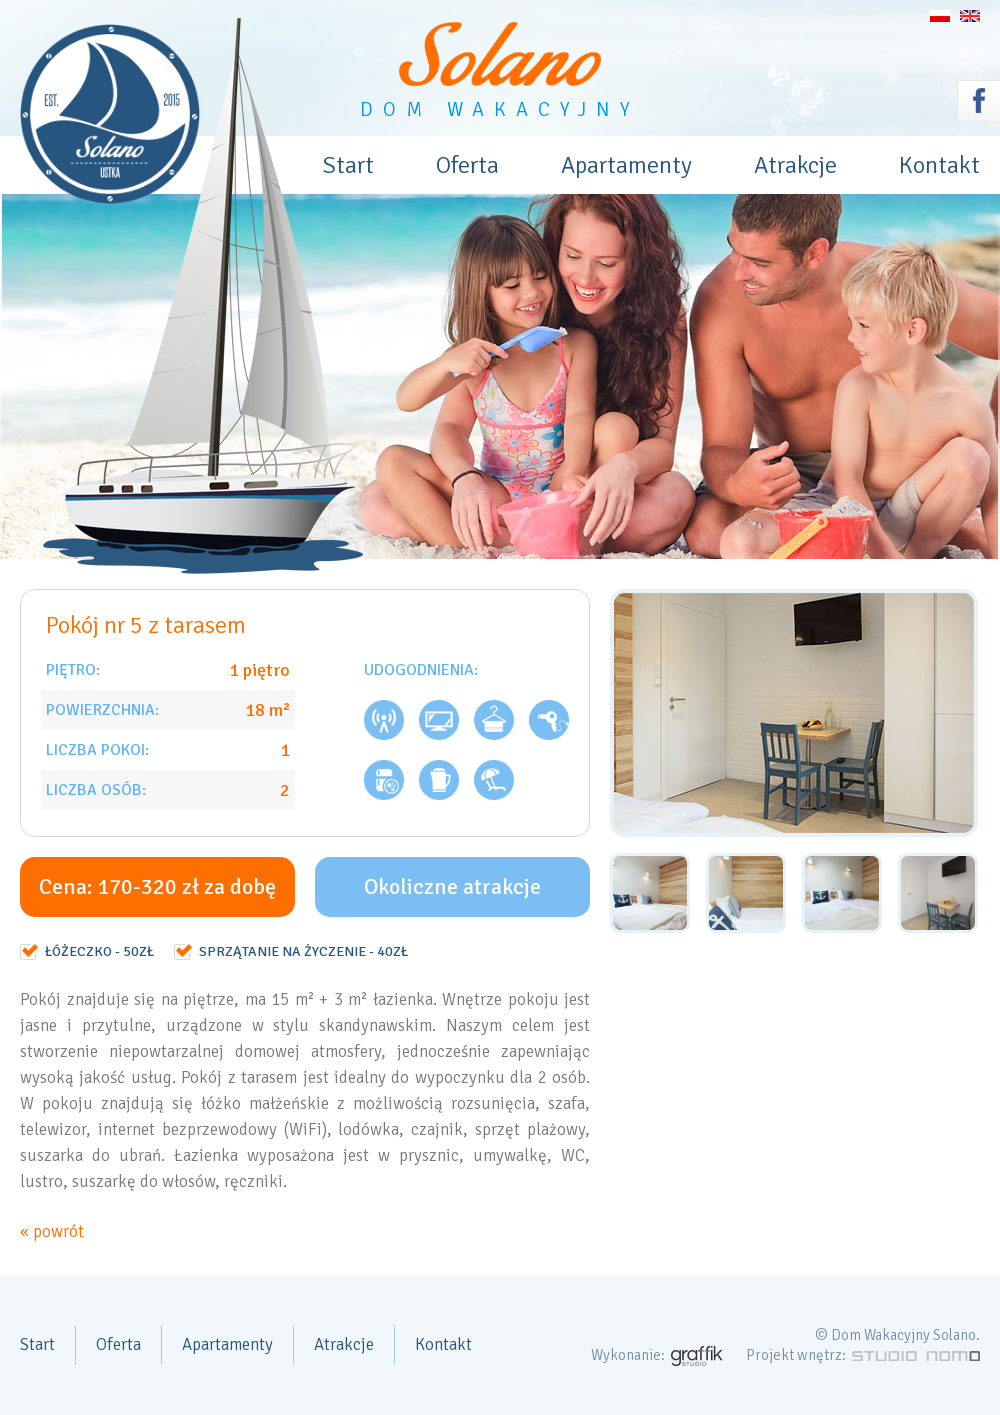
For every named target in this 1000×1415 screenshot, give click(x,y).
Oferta (467, 165)
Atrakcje (795, 165)
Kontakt (939, 165)
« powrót (52, 1231)
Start (348, 165)
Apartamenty (626, 165)
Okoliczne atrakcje (452, 886)
